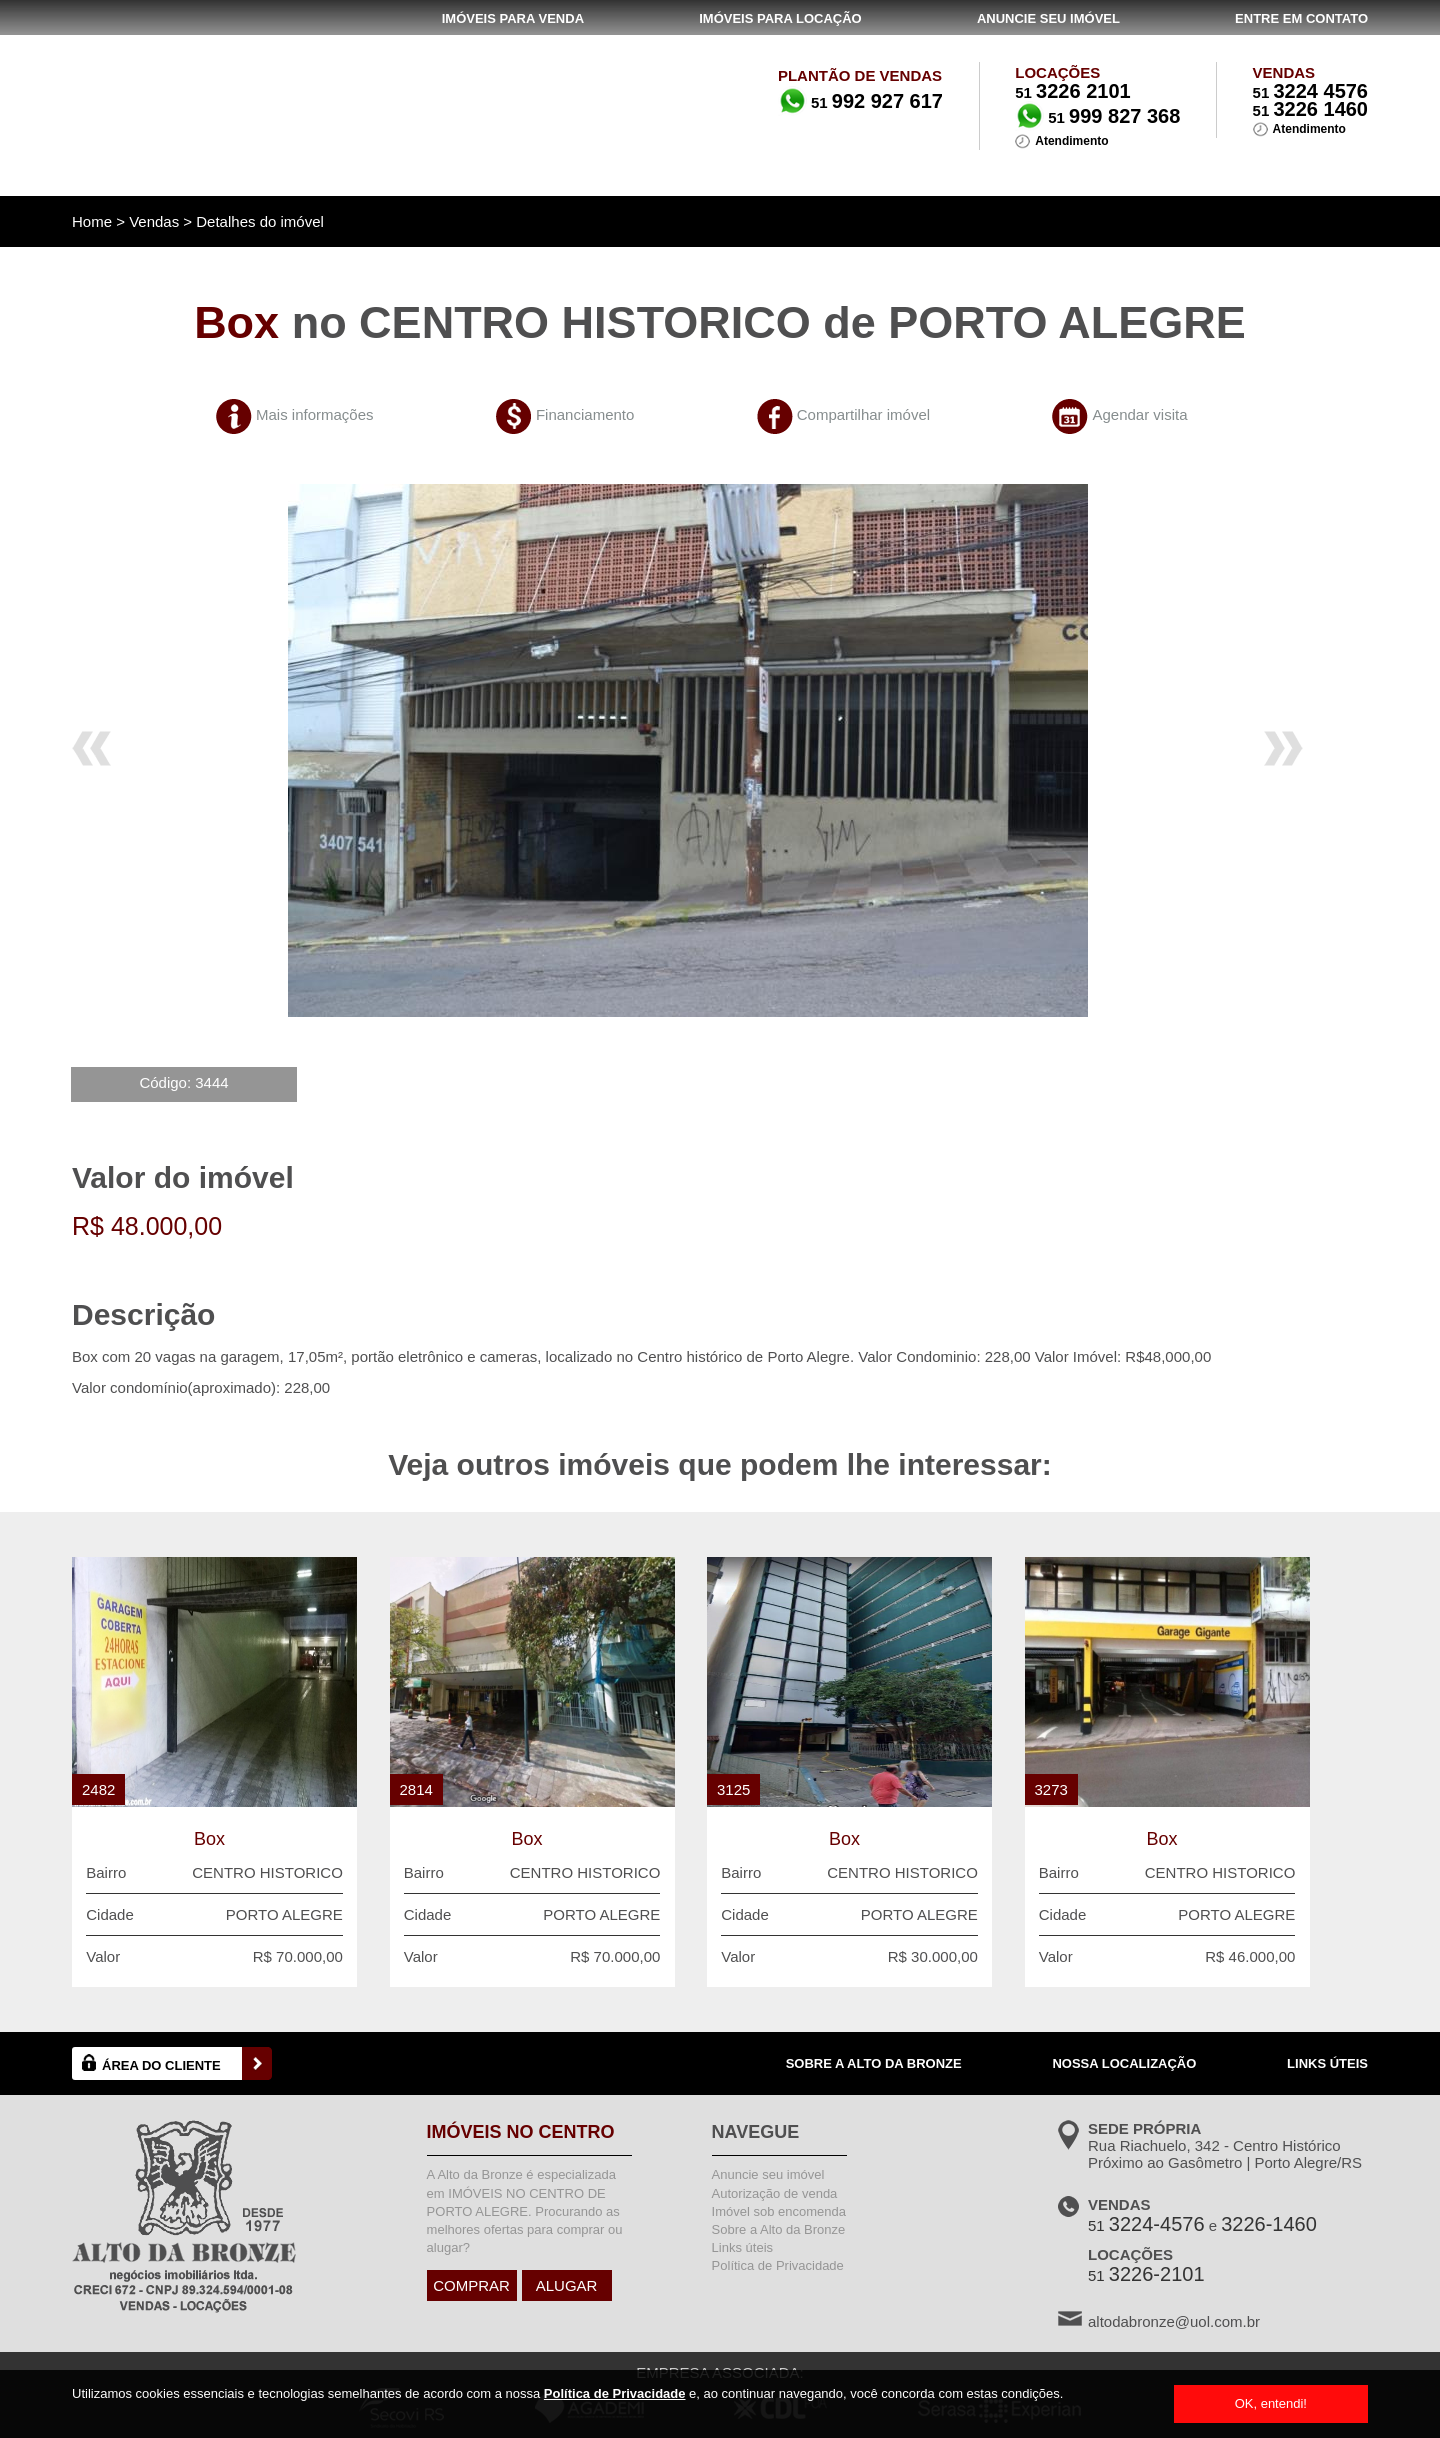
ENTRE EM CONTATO (1301, 18)
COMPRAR (471, 2285)
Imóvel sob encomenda (779, 2211)
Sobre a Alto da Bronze (779, 2229)
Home (92, 221)
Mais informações (315, 414)
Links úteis (742, 2247)
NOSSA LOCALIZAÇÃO (1124, 2063)
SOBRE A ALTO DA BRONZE (874, 2063)
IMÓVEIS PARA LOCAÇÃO (780, 18)
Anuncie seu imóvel (768, 2174)
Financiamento (585, 414)
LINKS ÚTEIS (1327, 2063)
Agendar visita (1139, 414)
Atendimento (1309, 129)
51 (1310, 92)
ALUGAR (567, 2285)
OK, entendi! (1271, 2403)
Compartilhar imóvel (863, 414)
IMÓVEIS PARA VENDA (513, 18)
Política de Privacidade (615, 2393)
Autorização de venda (775, 2193)
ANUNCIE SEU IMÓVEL (1048, 18)
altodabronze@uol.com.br (1174, 2321)
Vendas (154, 221)
